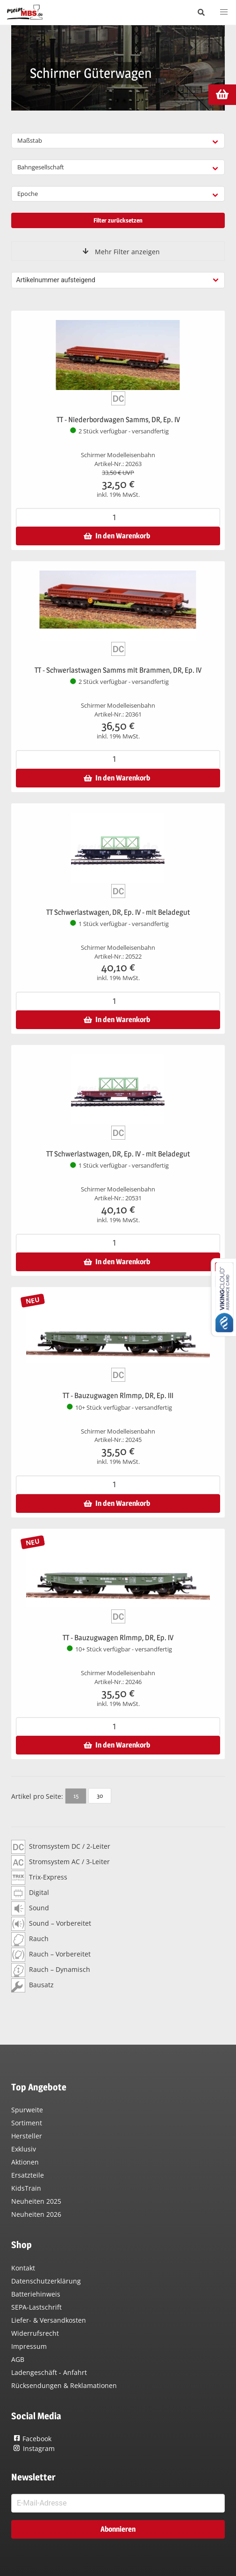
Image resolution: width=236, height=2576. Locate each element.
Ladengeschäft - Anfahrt (49, 2372)
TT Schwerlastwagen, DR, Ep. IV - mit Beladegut (118, 912)
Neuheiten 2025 (36, 2201)
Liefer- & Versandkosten (48, 2320)
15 (76, 1795)
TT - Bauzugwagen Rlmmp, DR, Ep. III (118, 1395)
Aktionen (25, 2162)
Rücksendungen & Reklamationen (64, 2385)
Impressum (29, 2346)
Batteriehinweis (35, 2294)
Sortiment (26, 2122)
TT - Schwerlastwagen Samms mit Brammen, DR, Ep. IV (118, 670)
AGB (17, 2359)
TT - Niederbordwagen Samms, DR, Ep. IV (118, 419)
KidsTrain (26, 2188)
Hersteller (26, 2135)
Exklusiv (23, 2148)
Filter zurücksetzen (118, 220)
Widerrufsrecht (35, 2333)
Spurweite (27, 2109)
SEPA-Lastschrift (36, 2307)
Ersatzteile (27, 2175)
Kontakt (23, 2267)
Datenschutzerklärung (46, 2281)
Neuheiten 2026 (36, 2214)
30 (100, 1795)
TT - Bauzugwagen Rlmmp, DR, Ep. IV (118, 1637)
